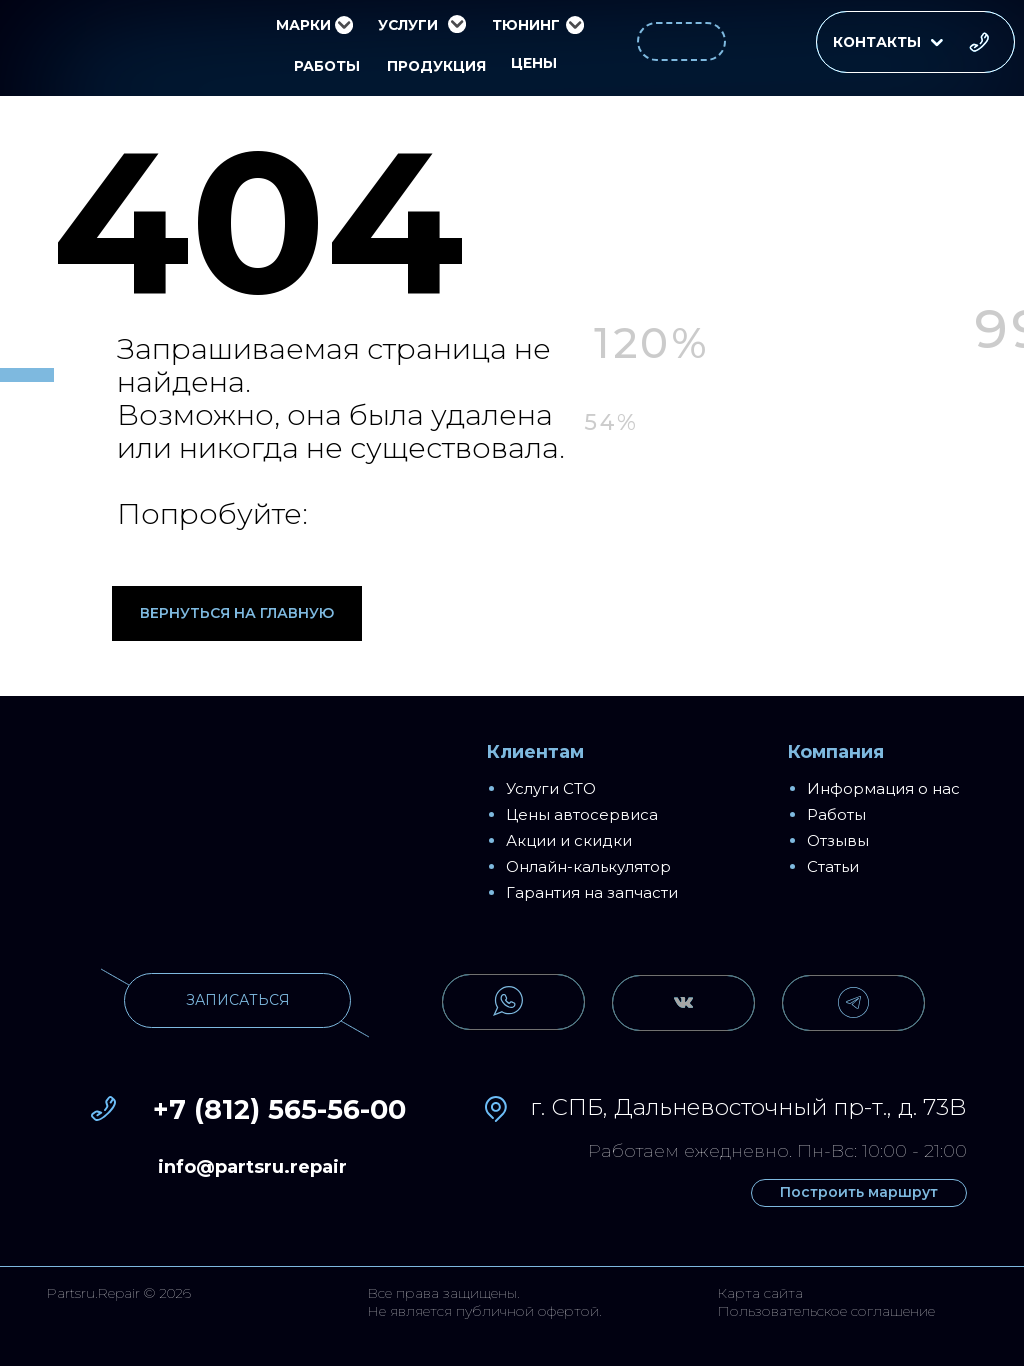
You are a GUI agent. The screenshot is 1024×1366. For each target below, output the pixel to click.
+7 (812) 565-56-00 (279, 1109)
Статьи (833, 866)
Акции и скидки (569, 840)
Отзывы (838, 840)
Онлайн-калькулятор (588, 866)
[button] (915, 42)
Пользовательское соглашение (826, 1311)
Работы (836, 814)
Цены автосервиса (582, 814)
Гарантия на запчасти (592, 892)
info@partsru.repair (252, 1167)
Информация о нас (883, 788)
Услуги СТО (551, 788)
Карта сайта (760, 1293)
